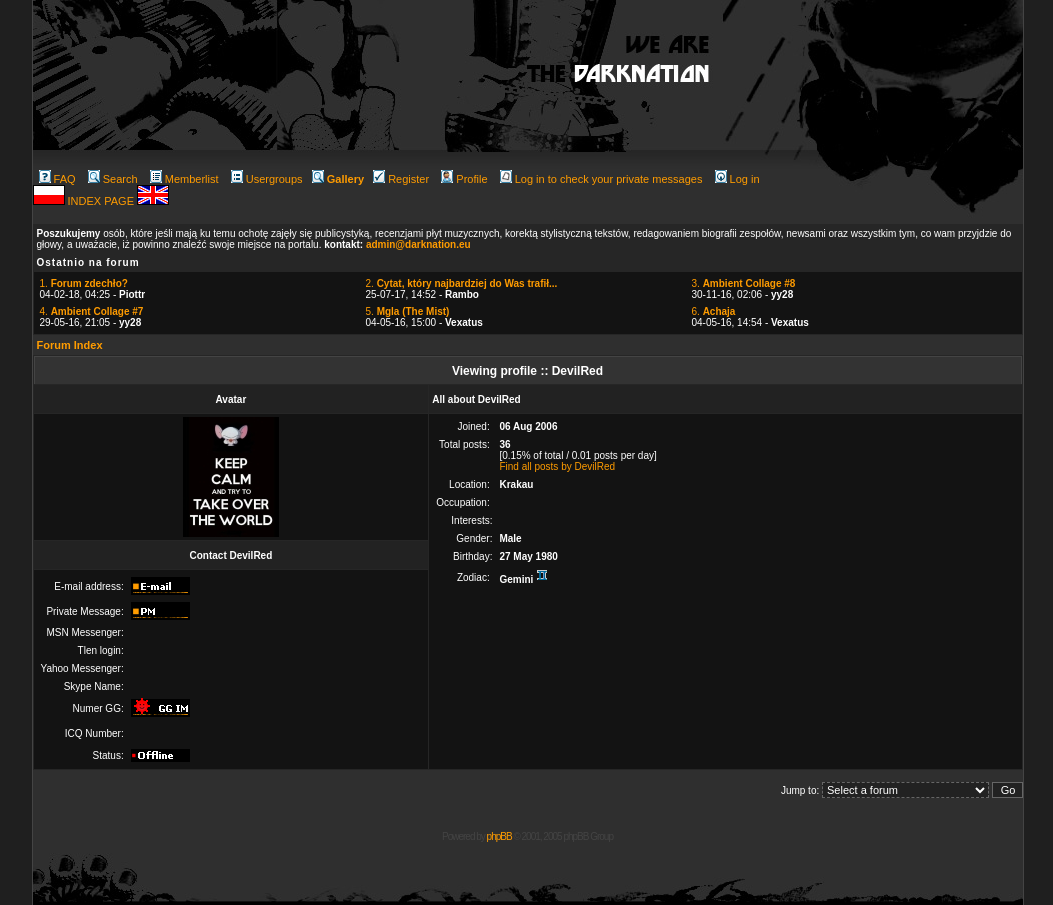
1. (84, 283)
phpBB (499, 836)
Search (113, 179)
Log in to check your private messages (601, 179)
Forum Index (70, 345)
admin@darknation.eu (418, 244)
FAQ (57, 179)
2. (462, 283)
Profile (464, 179)
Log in (737, 179)
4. (92, 311)
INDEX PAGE (102, 201)
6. (714, 311)
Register (401, 179)
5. (408, 311)
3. (744, 283)
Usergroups (267, 179)
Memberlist (184, 179)
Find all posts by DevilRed (557, 466)
